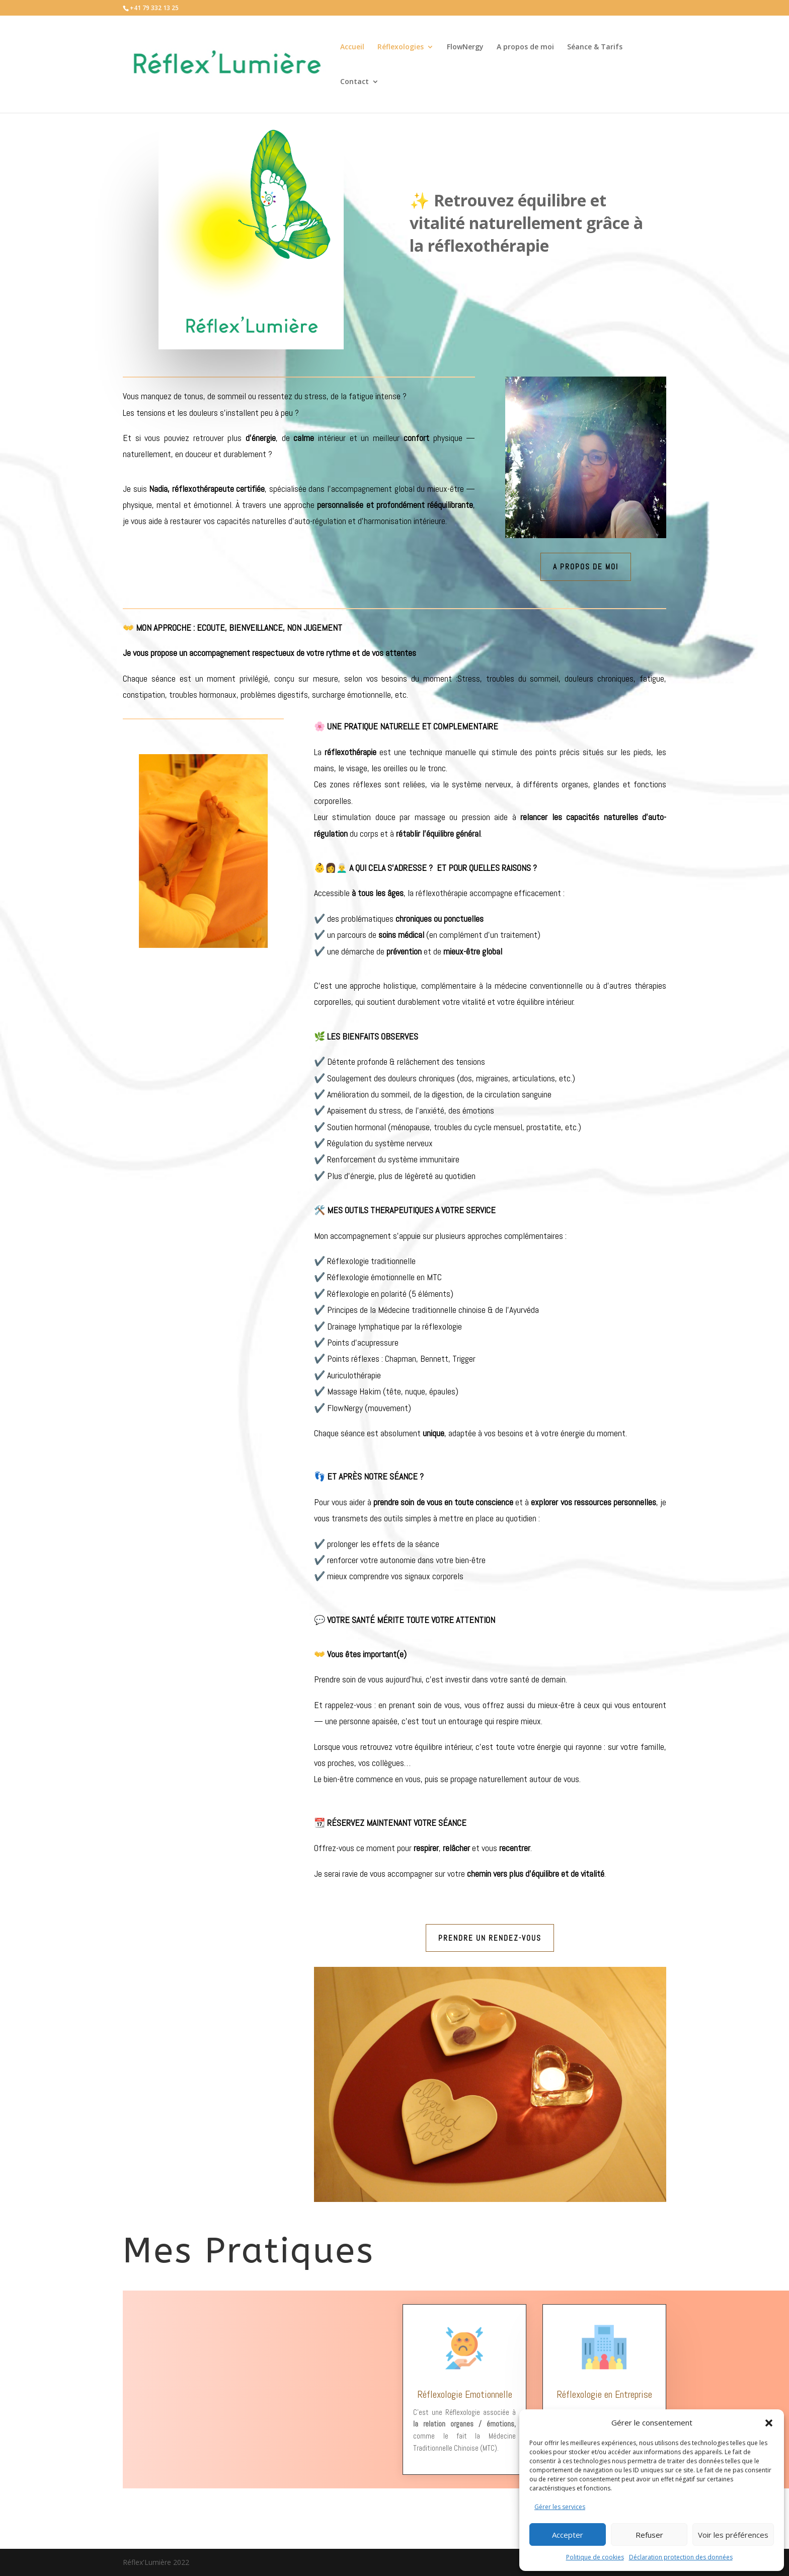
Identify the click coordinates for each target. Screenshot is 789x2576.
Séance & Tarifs (594, 47)
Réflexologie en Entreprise (604, 2394)
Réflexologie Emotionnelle (464, 2394)
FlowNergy (465, 47)
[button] (769, 2423)
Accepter (567, 2535)
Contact (354, 82)
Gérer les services (559, 2507)
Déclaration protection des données (681, 2557)
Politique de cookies (595, 2557)
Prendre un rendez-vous (489, 1938)
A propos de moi (525, 47)
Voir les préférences (733, 2535)
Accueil (352, 47)
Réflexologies (400, 47)
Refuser (649, 2535)
